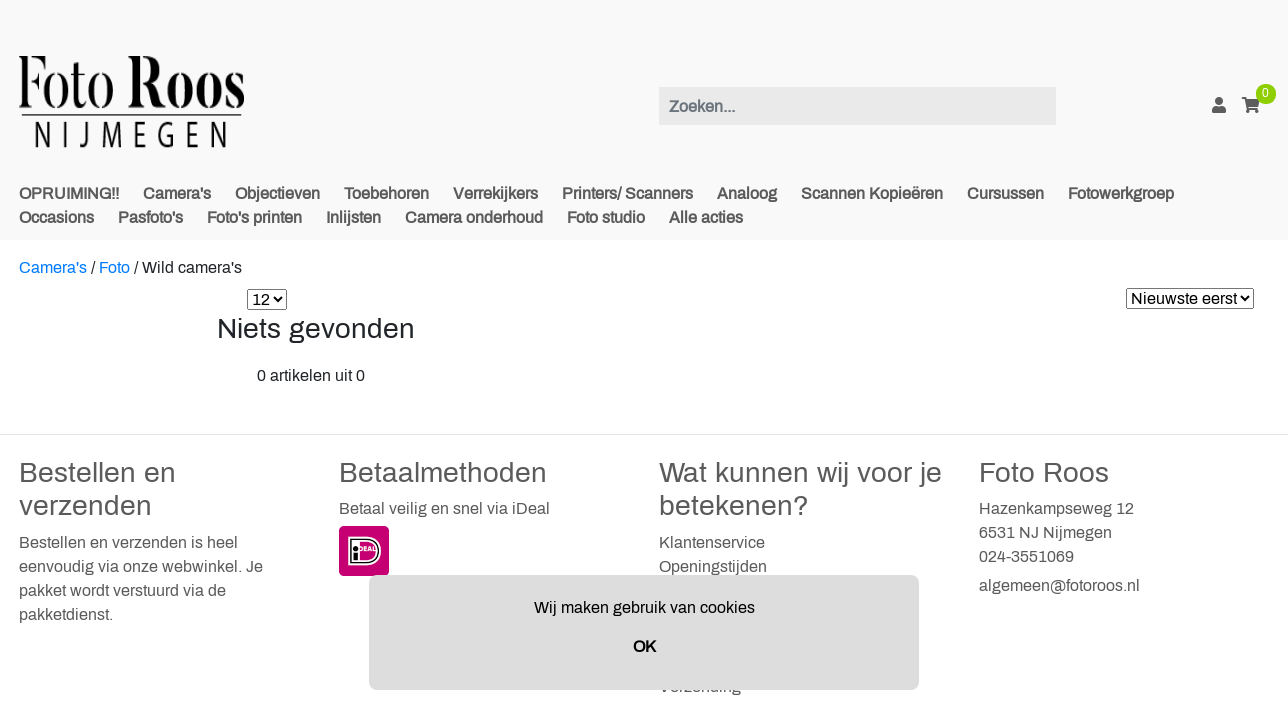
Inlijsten (353, 217)
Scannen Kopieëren (872, 193)
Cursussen (1005, 193)
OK (644, 646)
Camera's (177, 193)
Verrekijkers (495, 193)
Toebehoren (386, 193)
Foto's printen (254, 217)
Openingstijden (713, 566)
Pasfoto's (150, 217)
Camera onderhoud (474, 217)
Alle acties (706, 217)
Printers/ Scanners (627, 193)
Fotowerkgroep (1121, 193)
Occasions (56, 217)
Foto (114, 267)
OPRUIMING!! (69, 193)
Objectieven (277, 193)
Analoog (747, 193)
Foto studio (606, 217)
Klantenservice (712, 542)
